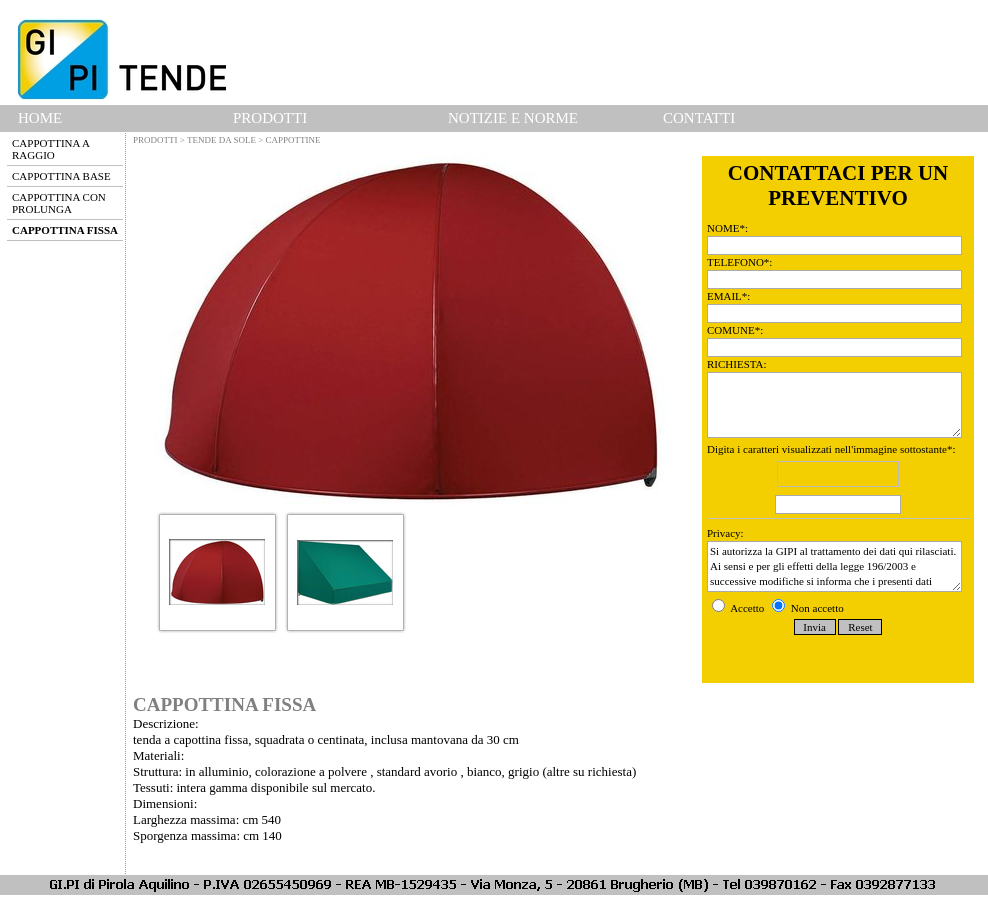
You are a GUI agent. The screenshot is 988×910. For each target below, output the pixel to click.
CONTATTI (699, 118)
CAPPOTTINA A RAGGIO (51, 149)
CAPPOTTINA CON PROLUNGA (59, 203)
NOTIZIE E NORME (513, 118)
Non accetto (808, 608)
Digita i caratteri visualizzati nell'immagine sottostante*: (838, 480)
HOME (40, 118)
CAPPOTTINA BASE (61, 176)
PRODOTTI (270, 118)
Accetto (739, 608)
